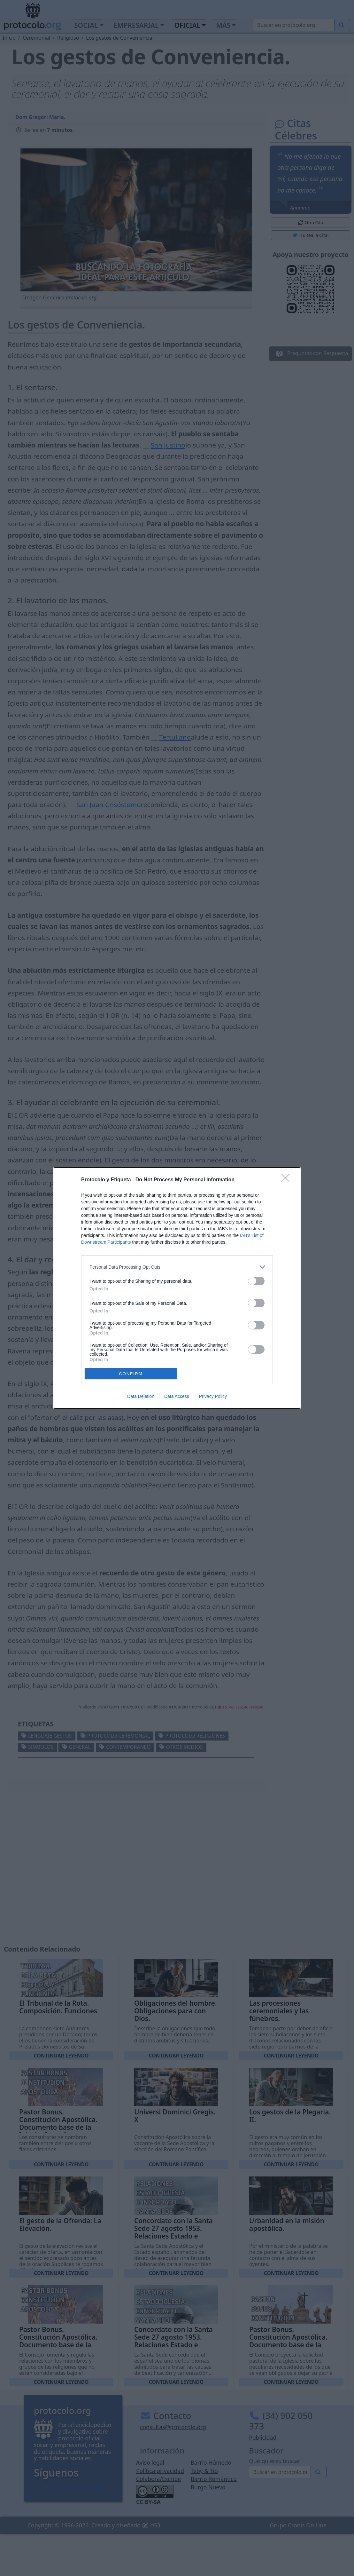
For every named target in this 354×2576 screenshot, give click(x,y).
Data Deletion (140, 1396)
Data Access (176, 1396)
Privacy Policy (213, 1396)
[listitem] (177, 1267)
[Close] (287, 1180)
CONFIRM (131, 1373)
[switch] (256, 1281)
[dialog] (177, 1288)
